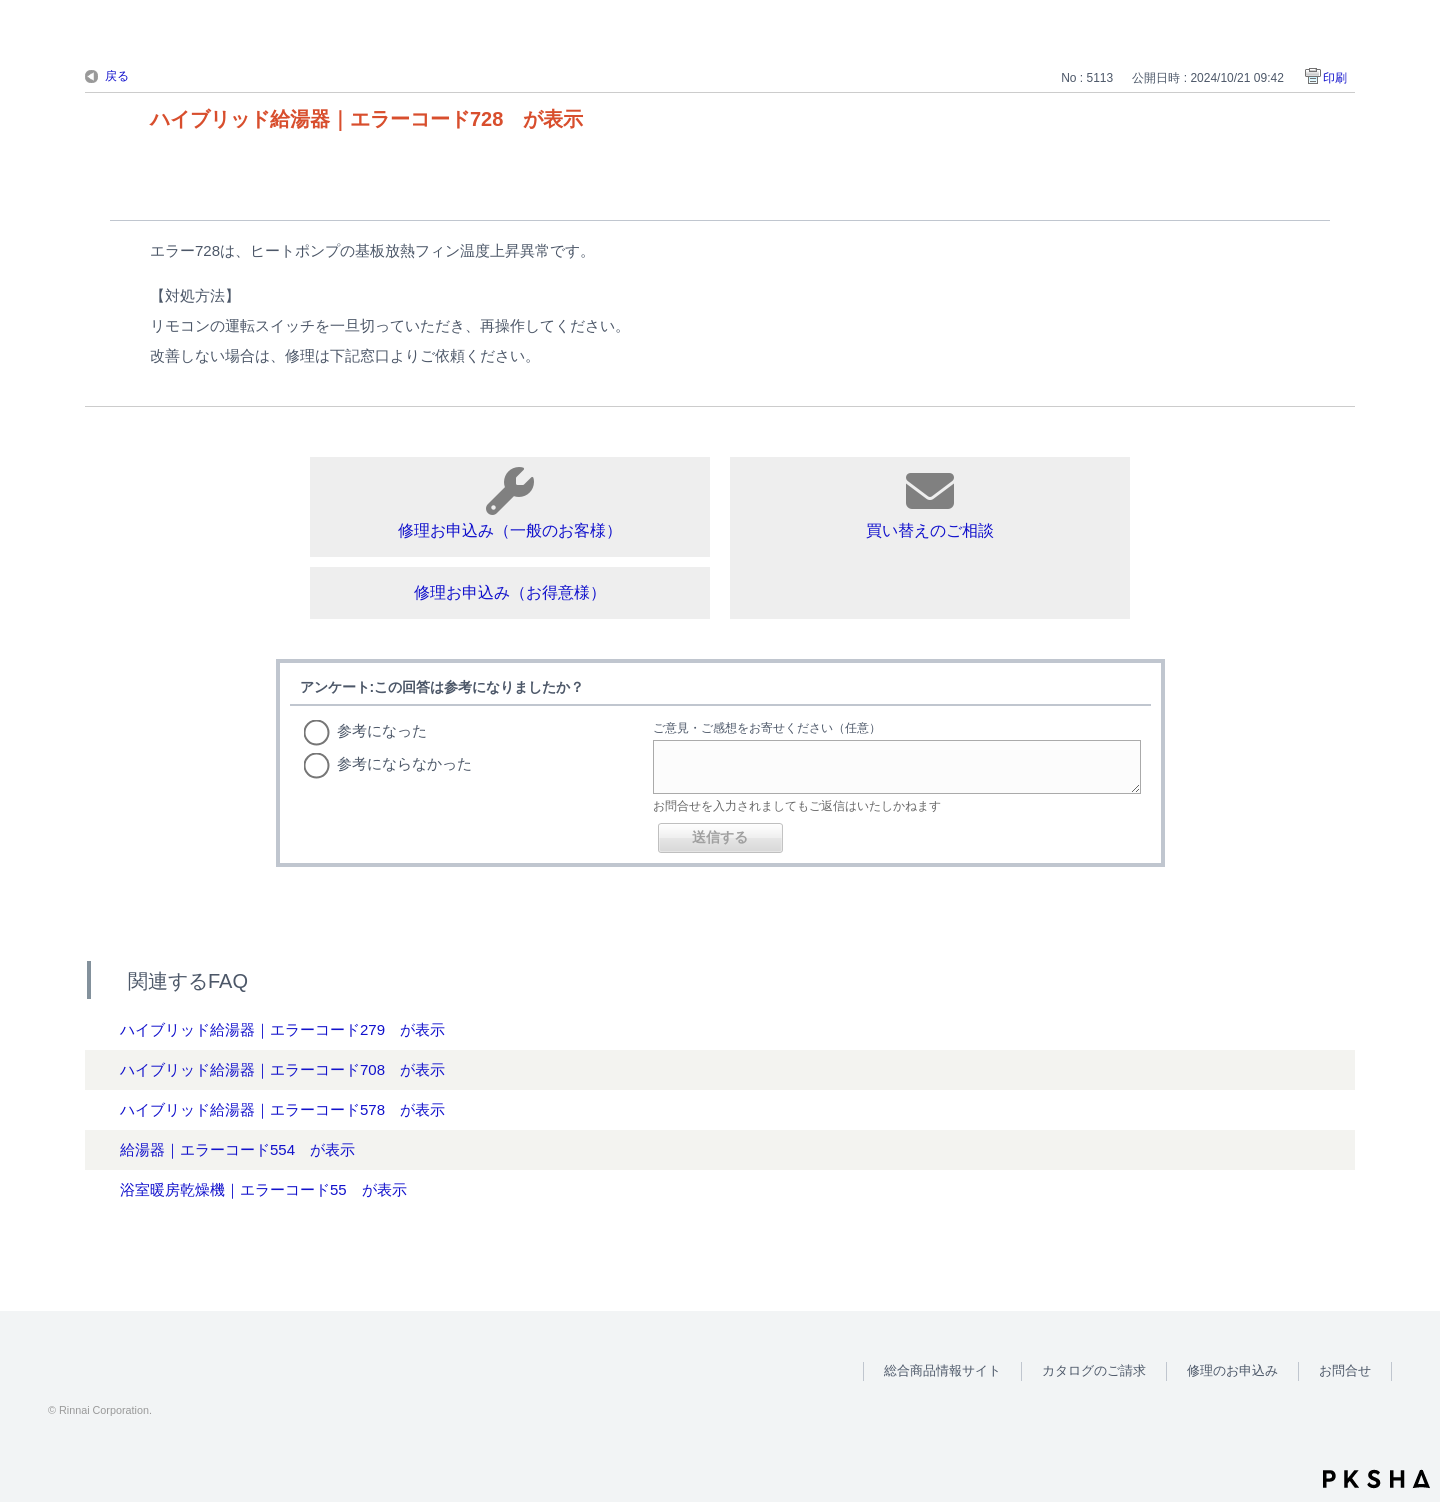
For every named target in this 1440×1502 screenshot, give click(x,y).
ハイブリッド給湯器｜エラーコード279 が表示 (282, 1029)
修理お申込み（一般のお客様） (510, 503)
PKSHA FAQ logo (1376, 1479)
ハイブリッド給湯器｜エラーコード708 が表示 (282, 1069)
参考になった (382, 730)
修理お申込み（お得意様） (510, 592)
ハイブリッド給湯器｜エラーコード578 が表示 (282, 1109)
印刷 (1335, 78)
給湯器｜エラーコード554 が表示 (237, 1149)
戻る (117, 76)
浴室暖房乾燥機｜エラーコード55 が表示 (263, 1189)
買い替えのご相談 (930, 503)
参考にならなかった (404, 763)
